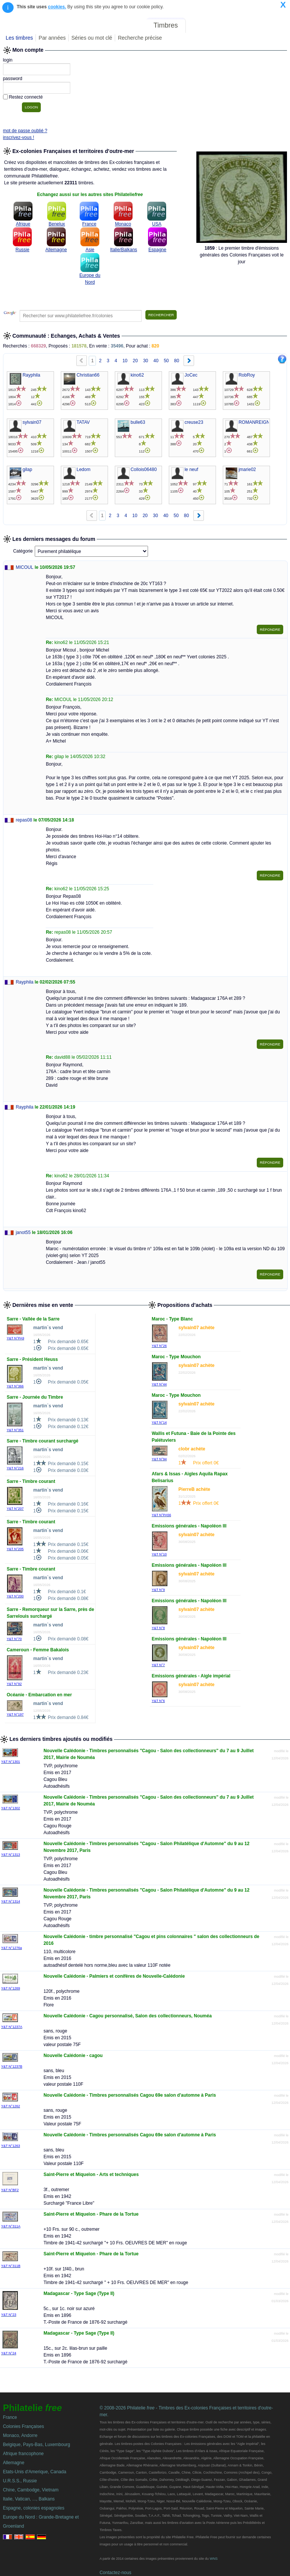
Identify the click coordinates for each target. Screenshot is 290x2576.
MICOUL (25, 567)
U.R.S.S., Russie (20, 2480)
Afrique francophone (23, 2453)
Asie (89, 249)
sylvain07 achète (196, 1327)
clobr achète (192, 1449)
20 (135, 360)
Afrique (23, 224)
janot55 (23, 1232)
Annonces (231, 25)
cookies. (57, 6)
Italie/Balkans (123, 249)
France (89, 224)
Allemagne (56, 249)
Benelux (57, 224)
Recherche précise (140, 38)
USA (157, 224)
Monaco (123, 224)
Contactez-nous (115, 2572)
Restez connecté (26, 97)
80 (176, 360)
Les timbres (19, 38)
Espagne (157, 249)
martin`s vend (48, 1327)
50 (166, 360)
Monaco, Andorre (20, 2435)
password (12, 78)
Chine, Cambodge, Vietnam (31, 2490)
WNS (214, 2559)
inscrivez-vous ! (18, 137)
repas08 (24, 820)
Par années (52, 38)
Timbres (166, 25)
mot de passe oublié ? (25, 130)
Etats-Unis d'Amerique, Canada (34, 2471)
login (7, 60)
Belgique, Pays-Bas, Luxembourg (36, 2444)
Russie (22, 249)
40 (155, 360)
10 (124, 360)
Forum (201, 25)
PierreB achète (194, 1489)
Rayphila (25, 982)
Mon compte (270, 25)
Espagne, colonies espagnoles (34, 2508)
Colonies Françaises (23, 2426)
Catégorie (23, 551)
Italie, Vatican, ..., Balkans (29, 2499)
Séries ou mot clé (91, 38)
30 (145, 360)
